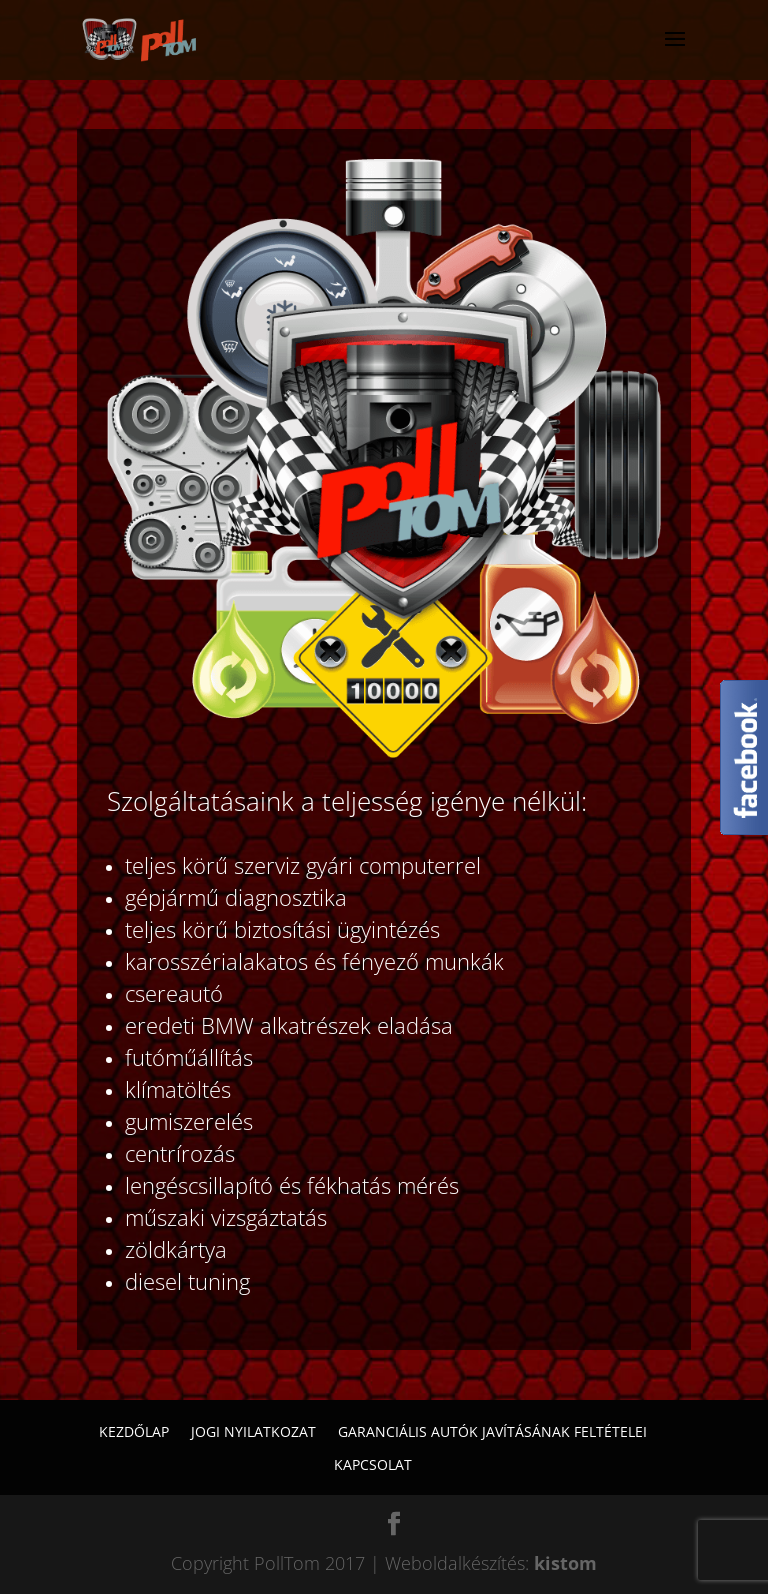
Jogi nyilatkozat (253, 1431)
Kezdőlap (134, 1431)
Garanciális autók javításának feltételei (492, 1431)
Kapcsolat (373, 1464)
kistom (565, 1563)
